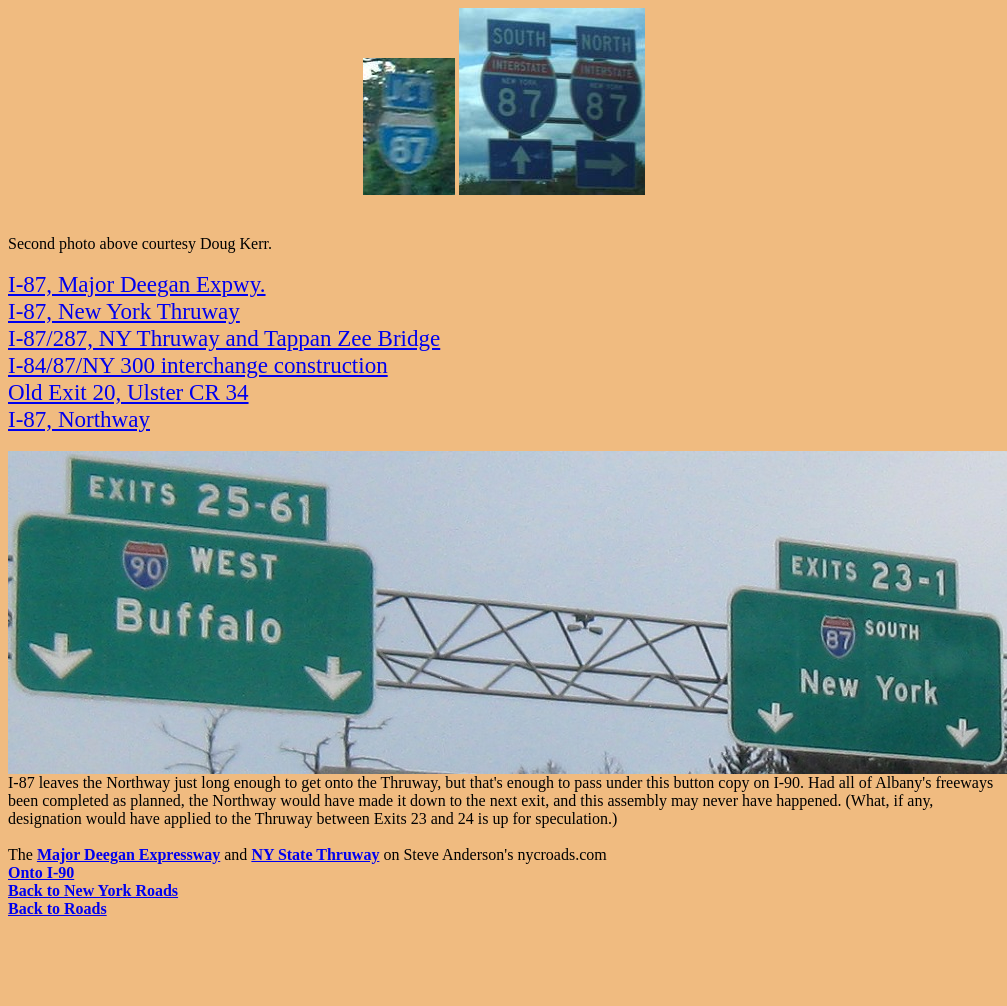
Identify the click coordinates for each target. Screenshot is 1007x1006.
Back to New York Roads (93, 890)
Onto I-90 (41, 872)
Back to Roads (57, 908)
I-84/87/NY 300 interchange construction (198, 365)
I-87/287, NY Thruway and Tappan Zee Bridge (224, 338)
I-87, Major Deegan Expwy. (137, 284)
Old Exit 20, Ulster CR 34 (128, 392)
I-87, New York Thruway (124, 311)
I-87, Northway (79, 419)
